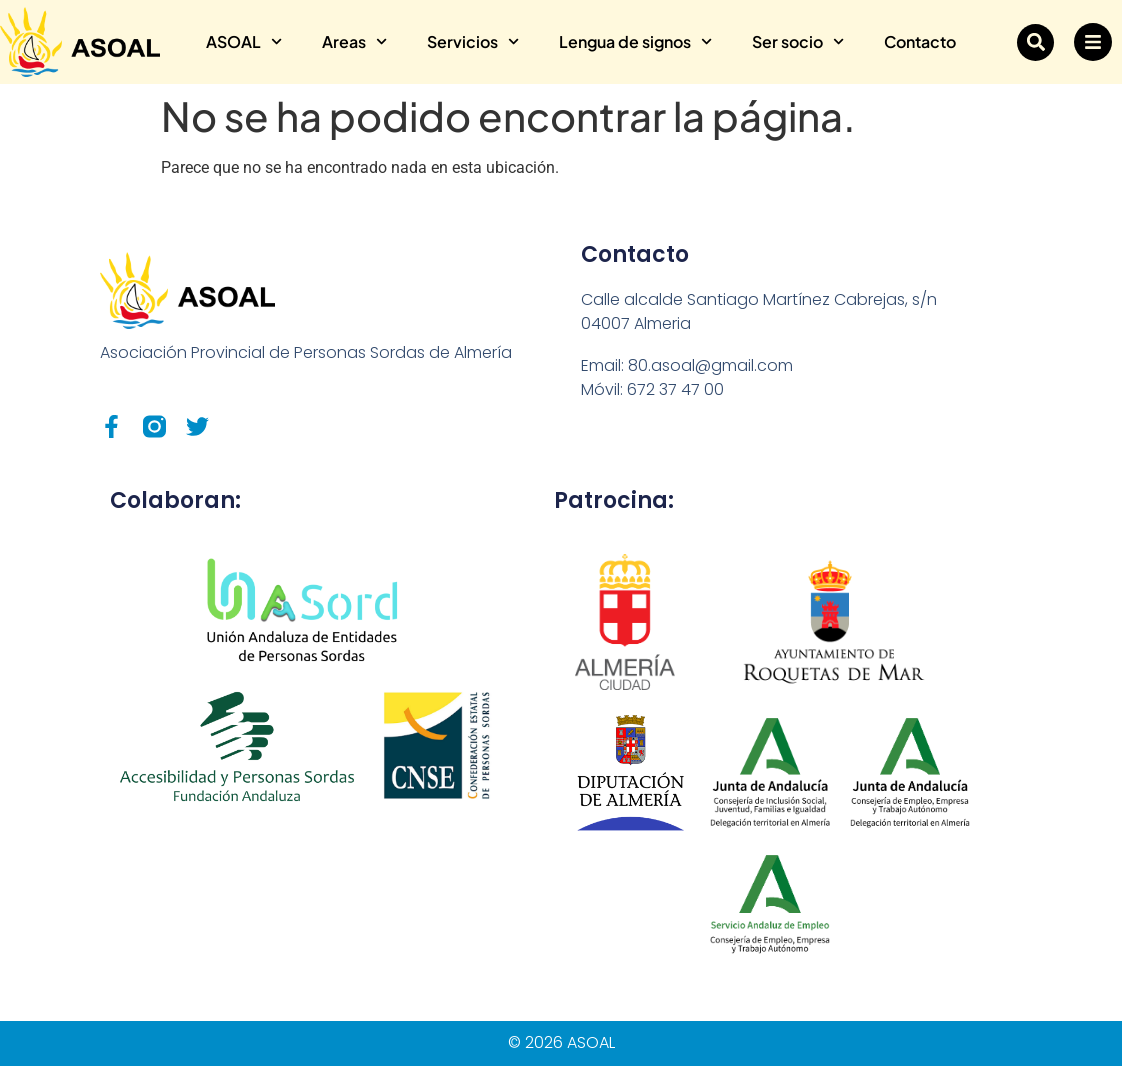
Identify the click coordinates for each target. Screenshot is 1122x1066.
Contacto (920, 41)
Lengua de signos (635, 41)
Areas (354, 41)
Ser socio (798, 41)
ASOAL (244, 41)
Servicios (473, 41)
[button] (1035, 42)
